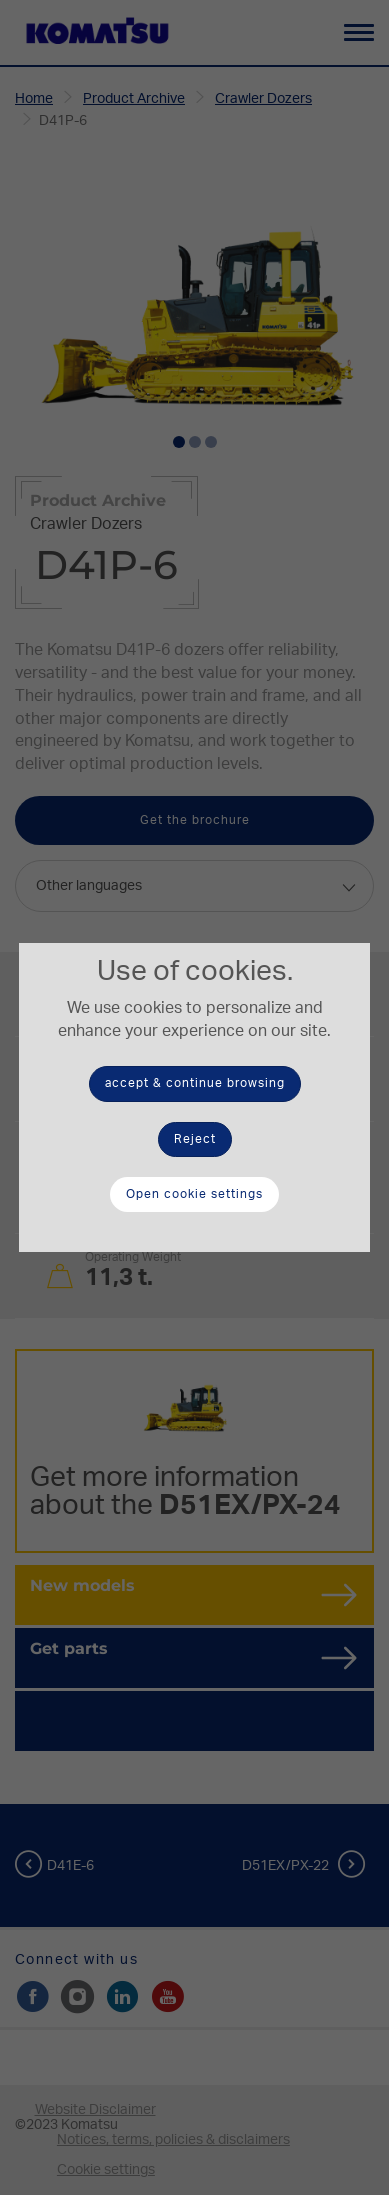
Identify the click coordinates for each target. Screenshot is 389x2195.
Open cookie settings (194, 1194)
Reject (195, 1139)
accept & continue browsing (195, 1083)
